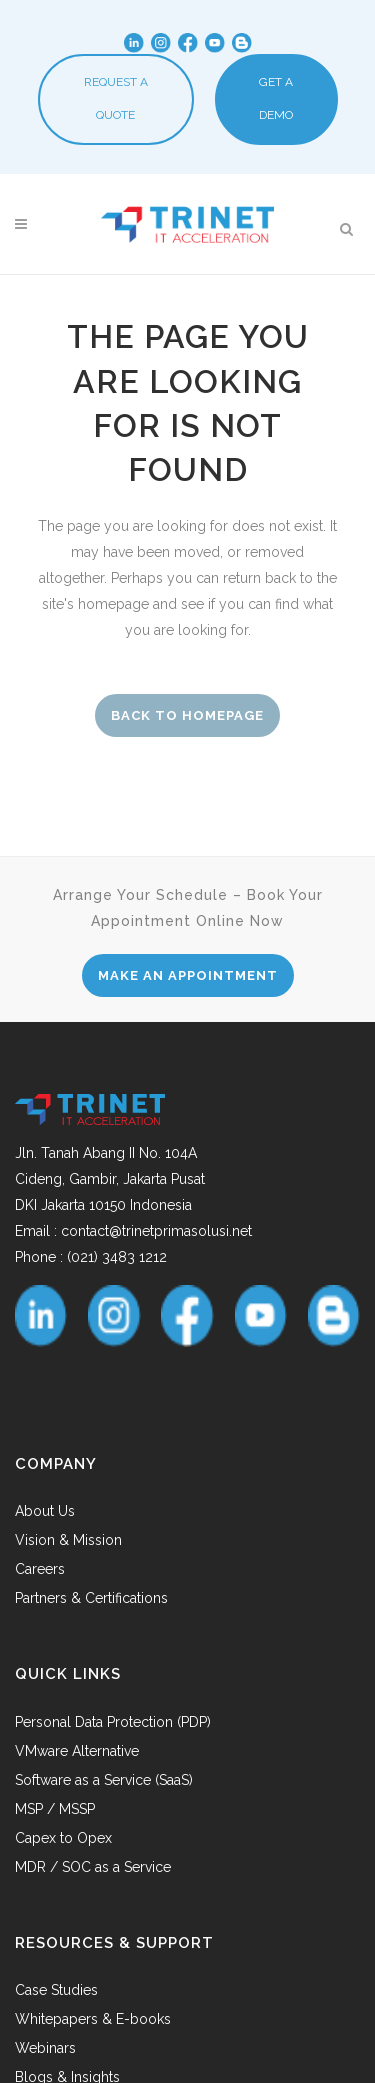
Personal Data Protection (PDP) (113, 1722)
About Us (45, 1511)
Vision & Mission (68, 1540)
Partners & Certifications (91, 1598)
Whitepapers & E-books (93, 2019)
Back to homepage (187, 715)
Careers (40, 1569)
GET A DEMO (276, 98)
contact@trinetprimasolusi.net (156, 1231)
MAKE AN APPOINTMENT (188, 975)
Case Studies (56, 1990)
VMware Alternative (77, 1751)
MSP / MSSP (55, 1809)
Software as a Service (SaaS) (104, 1780)
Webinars (45, 2048)
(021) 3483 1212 (117, 1257)
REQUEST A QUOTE (116, 98)
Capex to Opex (63, 1838)
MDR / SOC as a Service (93, 1867)
